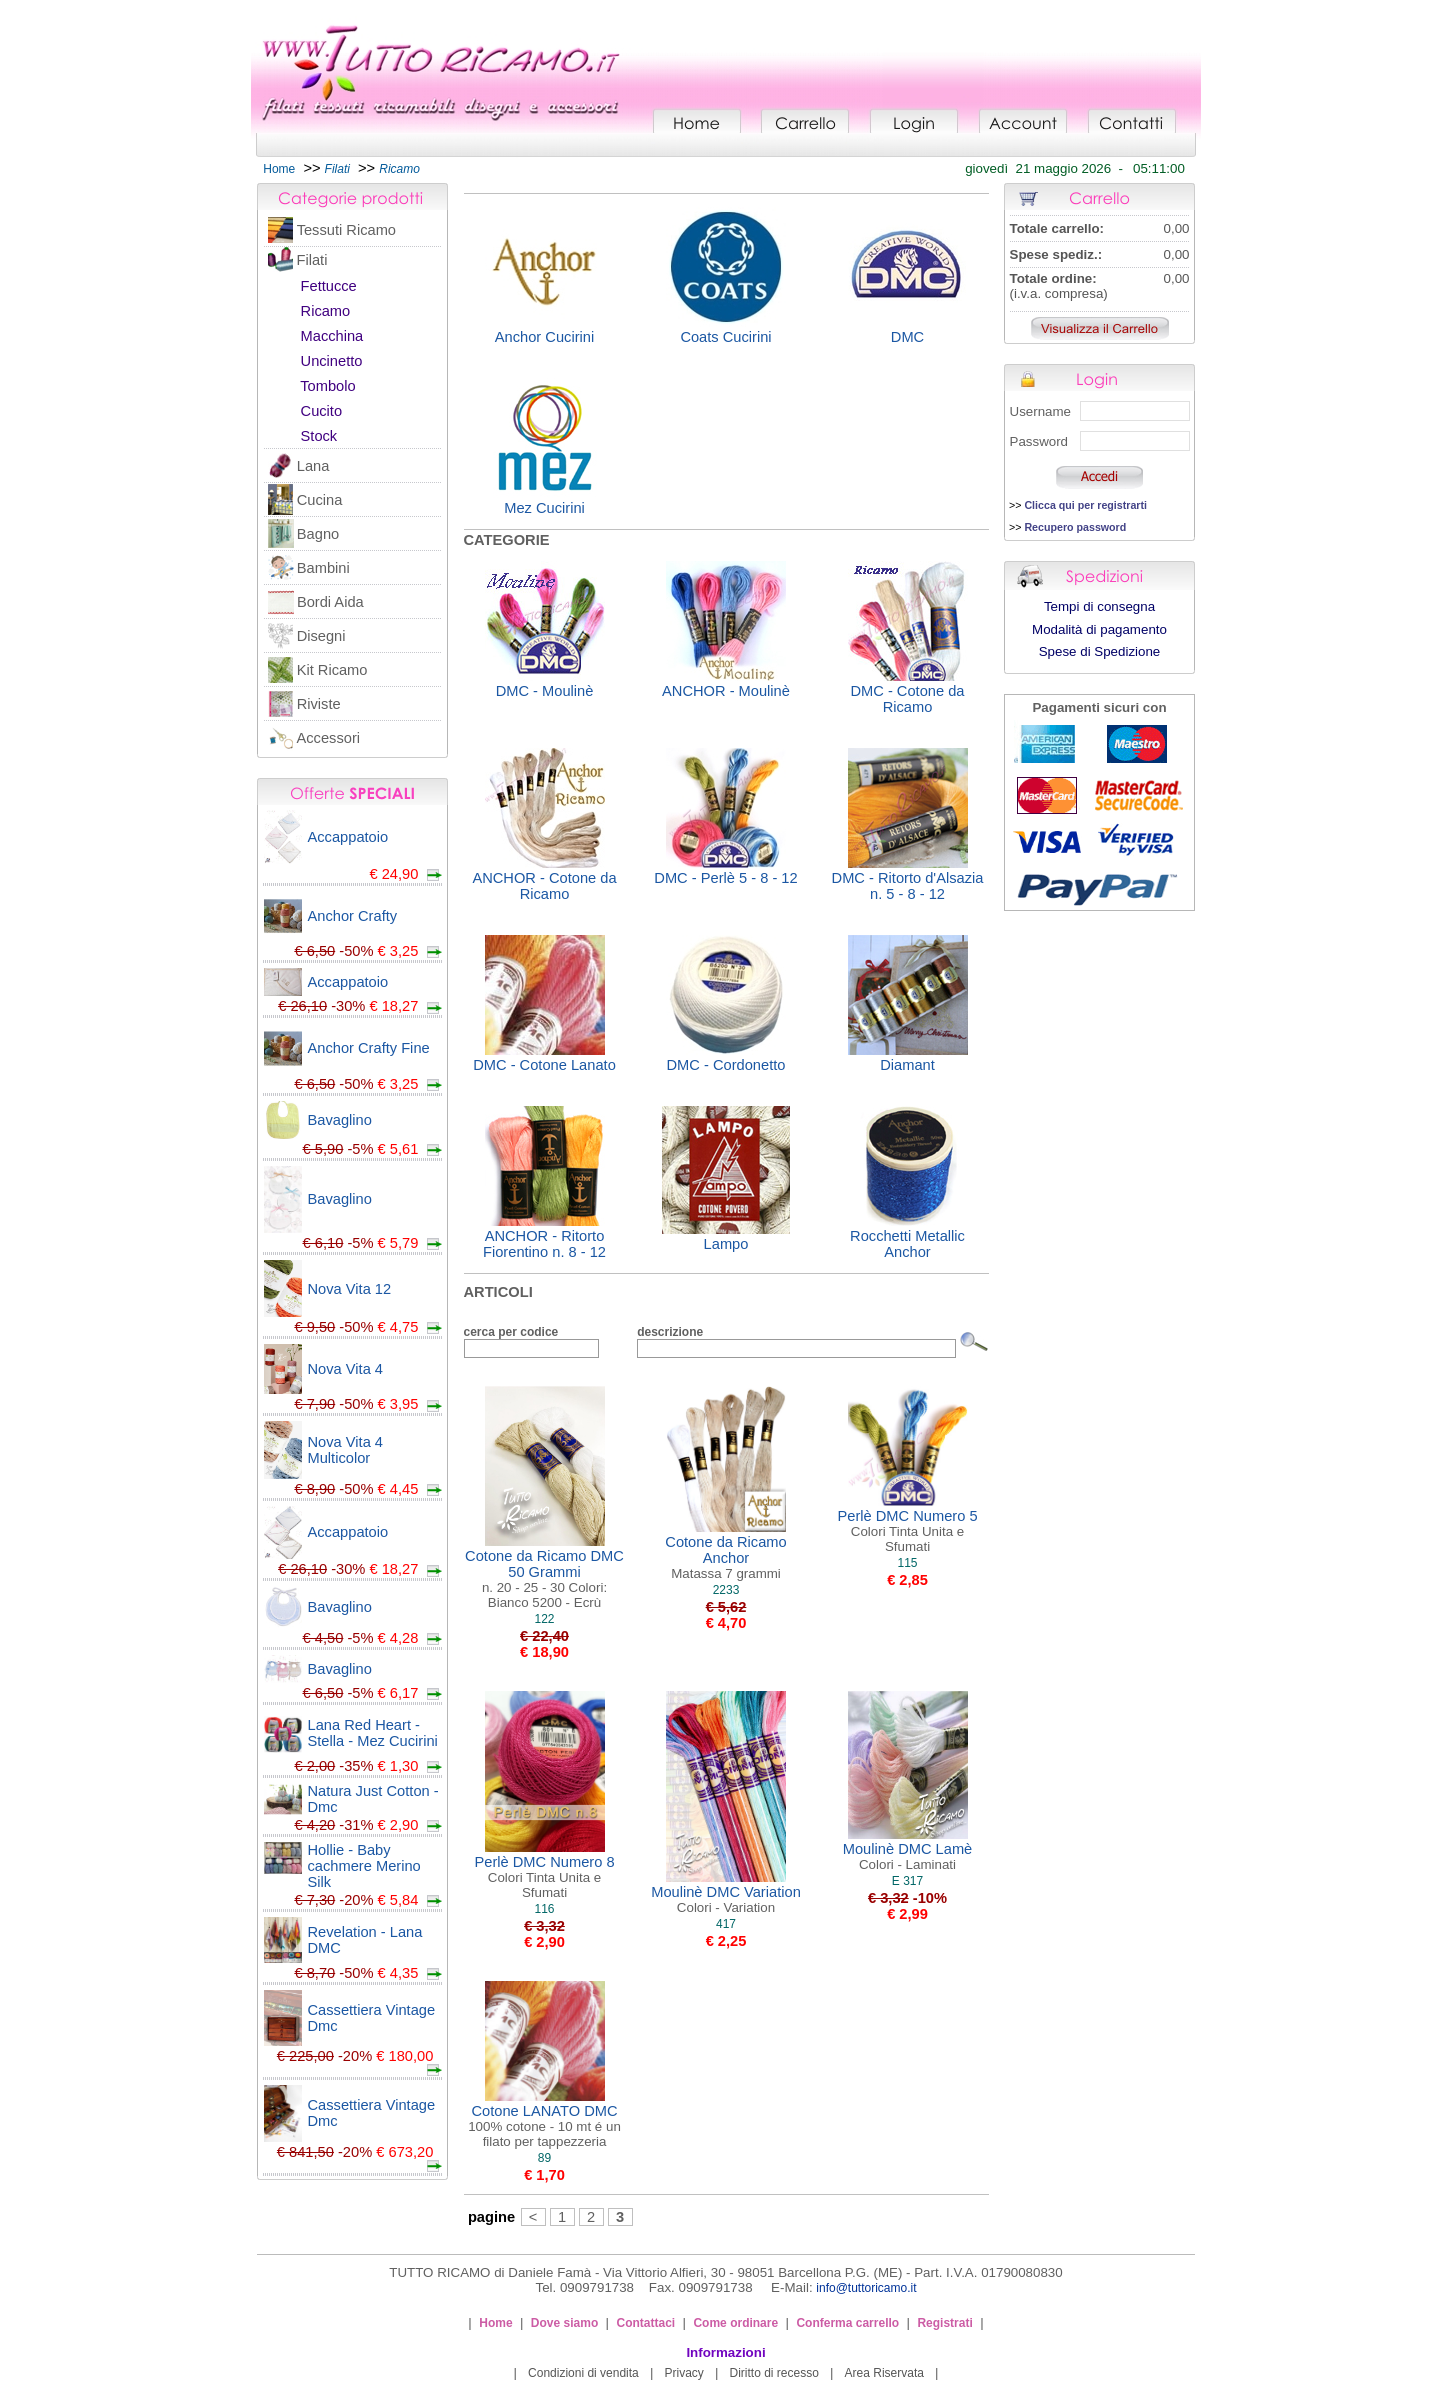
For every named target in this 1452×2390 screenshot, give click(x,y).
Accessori (329, 738)
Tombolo (327, 386)
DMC (907, 337)
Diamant (907, 1065)
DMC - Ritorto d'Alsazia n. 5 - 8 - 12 (908, 886)
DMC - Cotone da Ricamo (907, 699)
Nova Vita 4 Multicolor (346, 1450)
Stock (319, 436)
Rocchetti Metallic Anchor (907, 1244)
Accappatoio (348, 837)
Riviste (319, 704)
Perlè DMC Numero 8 (544, 1877)
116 (544, 1909)
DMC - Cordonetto (726, 1065)
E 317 (907, 1881)
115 (907, 1563)
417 (726, 1924)
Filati (311, 260)
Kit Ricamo (332, 670)
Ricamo (326, 311)
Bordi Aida (330, 602)
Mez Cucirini (544, 508)
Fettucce (329, 286)
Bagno (318, 534)
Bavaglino (340, 1120)
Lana (313, 466)
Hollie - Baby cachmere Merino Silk (364, 1866)
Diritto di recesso (774, 2373)
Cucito (322, 411)
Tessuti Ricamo (346, 230)
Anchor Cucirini (544, 337)
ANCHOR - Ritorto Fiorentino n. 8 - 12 (544, 1244)
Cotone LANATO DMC (544, 2126)
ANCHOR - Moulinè (726, 691)
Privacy (683, 2373)
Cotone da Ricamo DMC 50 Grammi (544, 1579)
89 (544, 2158)
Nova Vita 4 (346, 1369)
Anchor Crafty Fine (369, 1048)
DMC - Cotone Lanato (544, 1065)
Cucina (320, 500)
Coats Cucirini (725, 337)
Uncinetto (332, 361)
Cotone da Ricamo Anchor (725, 1557)
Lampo (726, 1244)
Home (279, 169)
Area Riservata (884, 2373)
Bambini (323, 568)
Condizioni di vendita (583, 2373)
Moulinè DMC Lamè (908, 1856)
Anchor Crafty (353, 916)
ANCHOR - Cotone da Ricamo (544, 886)
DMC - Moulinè (545, 691)
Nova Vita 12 (350, 1289)
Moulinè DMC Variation (726, 1899)
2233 (726, 1590)
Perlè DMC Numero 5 (907, 1531)
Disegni (321, 636)
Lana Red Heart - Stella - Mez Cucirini (373, 1733)
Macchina (332, 336)
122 (544, 1619)
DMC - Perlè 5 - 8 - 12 (725, 878)
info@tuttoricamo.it (866, 2288)
